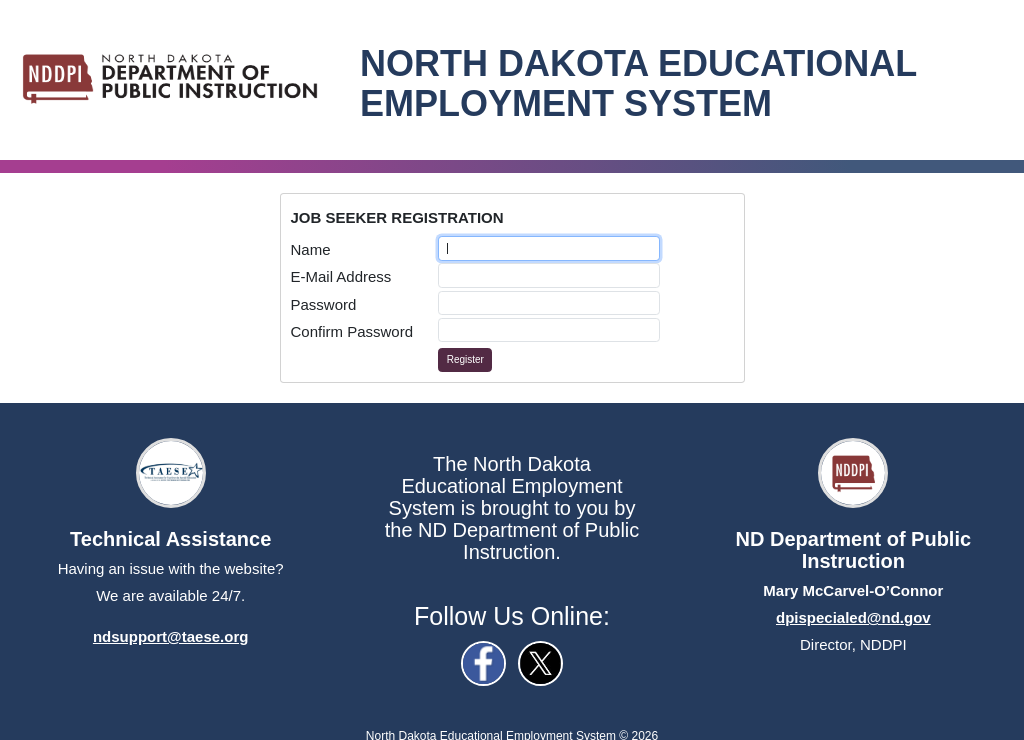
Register (465, 359)
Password (324, 304)
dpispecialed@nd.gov (853, 617)
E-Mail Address (341, 276)
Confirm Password (352, 331)
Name (311, 249)
